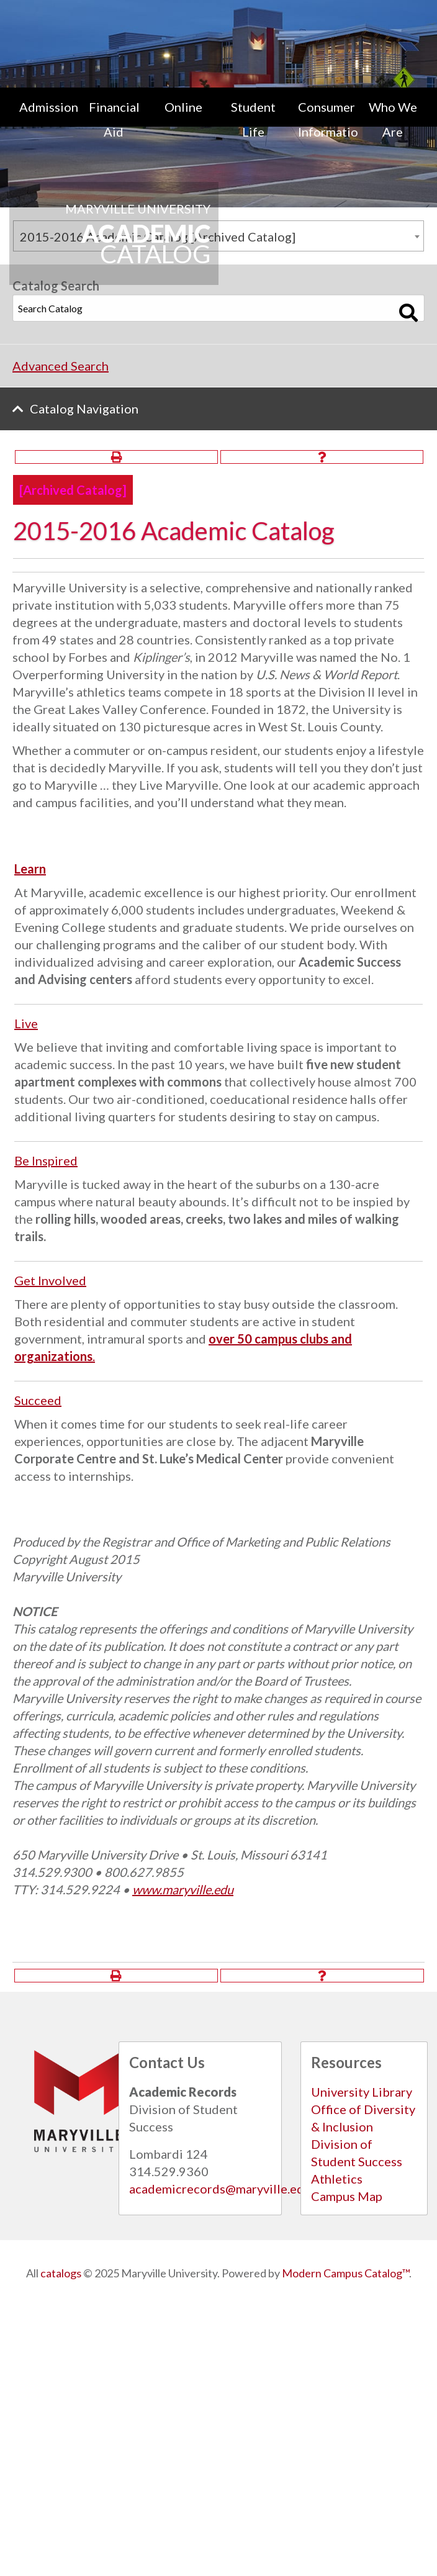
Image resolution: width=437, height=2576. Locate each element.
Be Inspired (46, 1160)
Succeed (37, 1400)
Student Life (253, 119)
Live (26, 1023)
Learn (30, 868)
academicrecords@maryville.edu (220, 2188)
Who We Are (393, 119)
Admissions (49, 106)
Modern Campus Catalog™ (345, 2273)
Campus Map (346, 2196)
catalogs (60, 2273)
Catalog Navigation (84, 408)
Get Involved (50, 1280)
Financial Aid (114, 119)
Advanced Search (60, 365)
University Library (361, 2091)
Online (183, 106)
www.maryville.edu (182, 1889)
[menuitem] (44, 119)
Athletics (337, 2178)
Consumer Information (328, 119)
